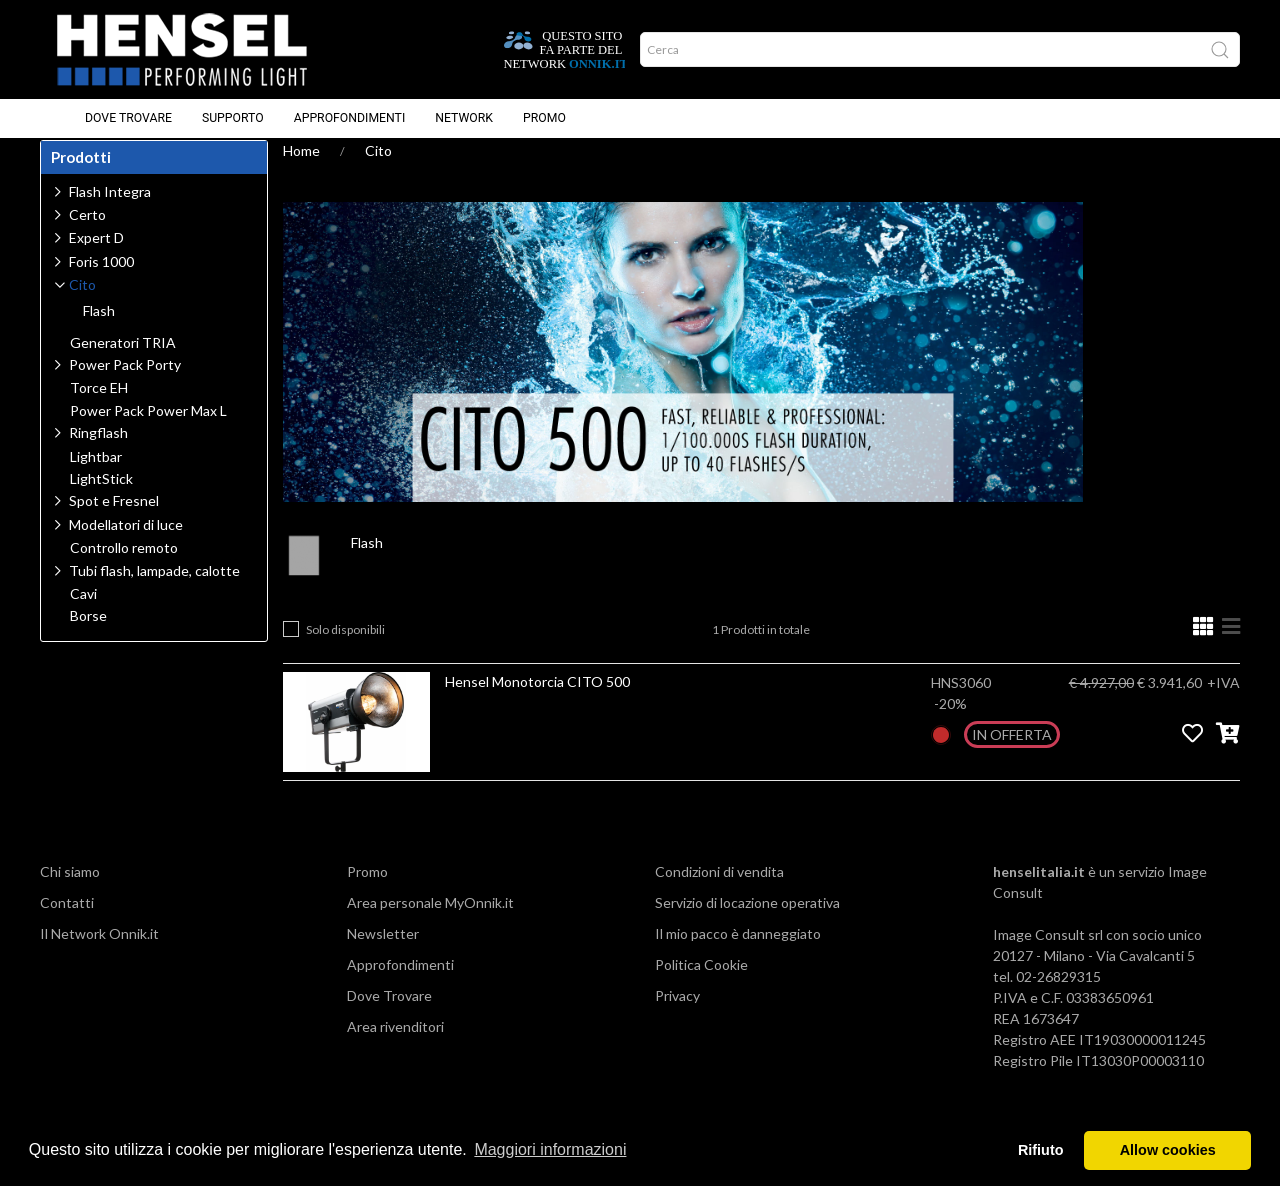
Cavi (83, 613)
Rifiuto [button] (1041, 1150)
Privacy (677, 1014)
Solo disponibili (345, 648)
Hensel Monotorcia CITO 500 (537, 700)
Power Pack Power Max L (148, 430)
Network (464, 119)
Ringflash (98, 451)
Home (301, 169)
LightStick (101, 498)
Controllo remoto (124, 567)
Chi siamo (70, 890)
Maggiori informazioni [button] (550, 1149)
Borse (88, 635)
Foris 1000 (101, 280)
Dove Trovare (128, 119)
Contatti (67, 921)
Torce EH (99, 407)
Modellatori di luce (126, 543)
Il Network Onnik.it (99, 952)
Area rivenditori (395, 1045)
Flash (367, 561)
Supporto (233, 119)
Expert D (96, 256)
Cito (378, 169)
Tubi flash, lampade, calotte (154, 589)
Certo (87, 233)
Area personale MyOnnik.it (430, 921)
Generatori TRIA (123, 362)
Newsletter (383, 952)
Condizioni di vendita (719, 890)
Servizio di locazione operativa (747, 921)
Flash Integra (110, 210)
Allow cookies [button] (1168, 1150)
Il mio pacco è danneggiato (738, 952)
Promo (544, 119)
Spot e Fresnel (114, 519)
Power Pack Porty (125, 383)
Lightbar (96, 476)
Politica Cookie (701, 983)
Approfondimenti (350, 119)
